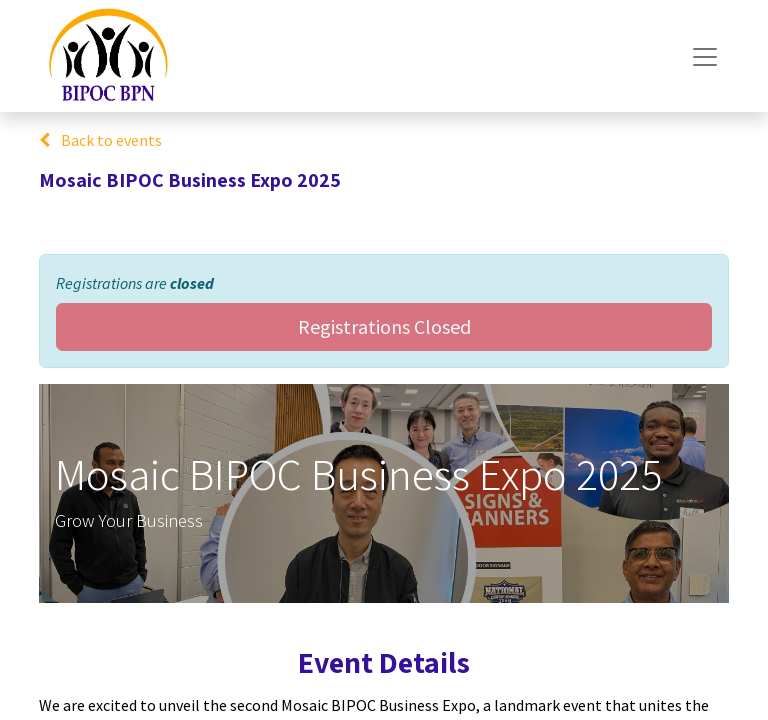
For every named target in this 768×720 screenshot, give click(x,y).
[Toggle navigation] (705, 56)
